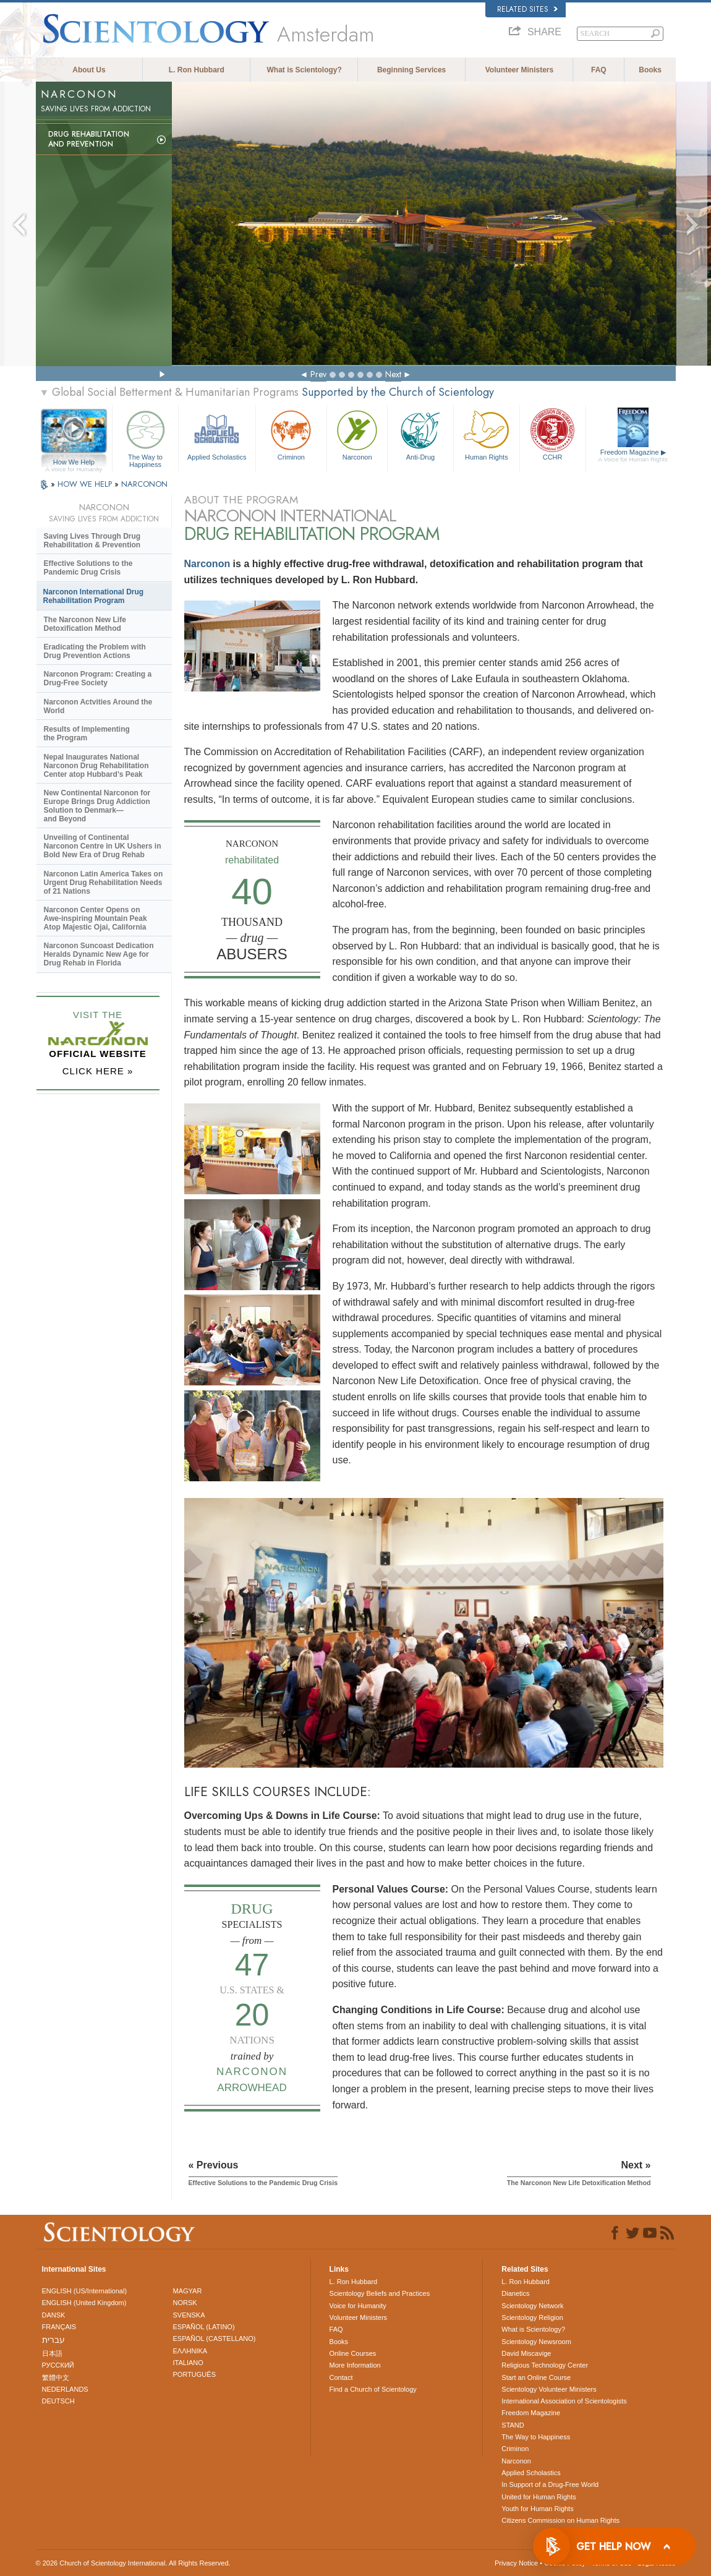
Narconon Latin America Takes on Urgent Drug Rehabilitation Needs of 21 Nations (103, 883)
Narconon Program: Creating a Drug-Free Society (98, 678)
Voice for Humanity (358, 2305)
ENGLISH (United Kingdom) (84, 2302)
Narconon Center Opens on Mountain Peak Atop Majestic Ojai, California (95, 918)
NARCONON (144, 484)
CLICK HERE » (98, 1071)
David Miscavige (526, 2353)
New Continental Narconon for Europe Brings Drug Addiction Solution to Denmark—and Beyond (97, 806)
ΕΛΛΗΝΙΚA (190, 2351)
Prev (318, 374)
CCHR (552, 434)
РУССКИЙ (58, 2365)
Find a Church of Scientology (373, 2389)
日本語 (52, 2353)
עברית (53, 2340)
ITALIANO (188, 2362)
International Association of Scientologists (563, 2401)
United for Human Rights (538, 2497)
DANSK (54, 2315)
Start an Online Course (536, 2377)
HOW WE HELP (85, 484)
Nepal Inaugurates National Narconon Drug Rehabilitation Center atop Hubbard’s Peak (96, 766)
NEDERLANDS (65, 2389)
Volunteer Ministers (519, 70)
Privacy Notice (516, 2563)
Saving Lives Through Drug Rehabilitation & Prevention (92, 540)
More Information (355, 2365)
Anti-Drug (420, 434)
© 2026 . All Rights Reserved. (133, 2563)
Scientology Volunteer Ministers (548, 2389)
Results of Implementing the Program (87, 733)
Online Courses (353, 2353)
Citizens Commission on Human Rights (560, 2520)
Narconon (357, 434)
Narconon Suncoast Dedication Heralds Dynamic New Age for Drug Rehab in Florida (99, 954)
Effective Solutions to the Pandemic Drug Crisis (88, 567)
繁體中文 (55, 2377)
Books (650, 70)
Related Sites (527, 9)
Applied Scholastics (217, 434)
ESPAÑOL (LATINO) (204, 2326)
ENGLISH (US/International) (84, 2291)
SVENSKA (189, 2315)
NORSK (185, 2302)
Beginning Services (411, 70)
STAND (512, 2425)
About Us (88, 70)
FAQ (599, 70)
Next (393, 374)
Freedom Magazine (633, 455)
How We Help (74, 462)
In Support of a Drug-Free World (549, 2484)
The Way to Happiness (145, 437)
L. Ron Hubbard (196, 70)
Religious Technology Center (544, 2365)
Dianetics (515, 2293)
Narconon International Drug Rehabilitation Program (93, 596)
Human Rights (486, 434)
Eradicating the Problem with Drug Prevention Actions (95, 651)
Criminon (291, 434)
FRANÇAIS (59, 2326)
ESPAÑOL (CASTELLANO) (214, 2338)
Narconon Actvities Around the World (98, 706)
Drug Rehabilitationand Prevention (88, 139)
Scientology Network (532, 2305)
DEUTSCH (58, 2401)
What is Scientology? (304, 70)
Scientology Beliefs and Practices (380, 2293)
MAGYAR (187, 2291)
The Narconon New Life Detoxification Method (85, 624)
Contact (341, 2377)
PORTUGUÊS (194, 2374)
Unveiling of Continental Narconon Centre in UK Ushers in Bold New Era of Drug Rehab (102, 846)
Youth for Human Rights (537, 2508)
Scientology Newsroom (536, 2341)
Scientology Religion (532, 2317)
